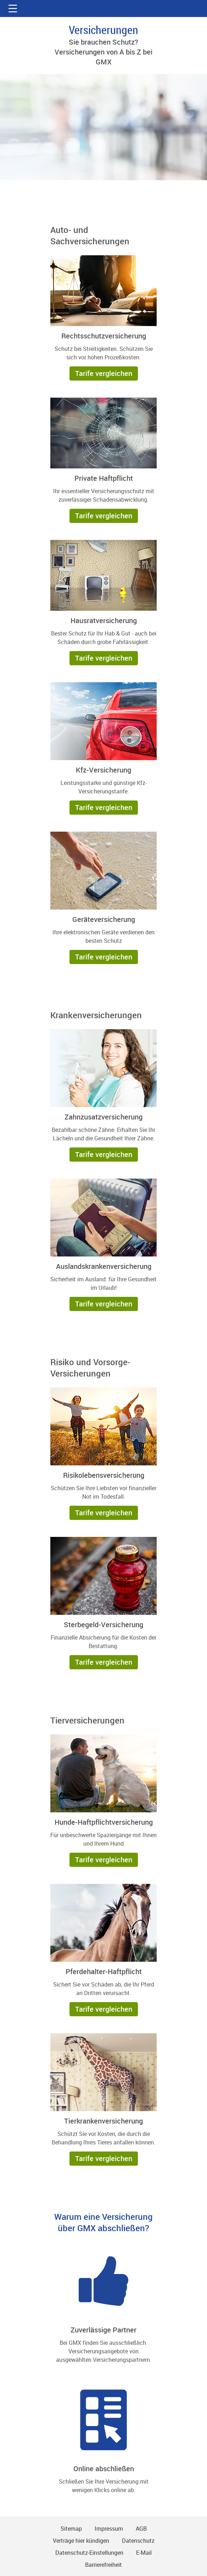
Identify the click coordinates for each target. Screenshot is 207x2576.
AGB (141, 2528)
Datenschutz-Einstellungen (89, 2553)
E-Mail (144, 2553)
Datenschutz (138, 2540)
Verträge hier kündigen (81, 2540)
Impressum (109, 2528)
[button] (12, 8)
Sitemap (71, 2528)
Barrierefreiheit (103, 2565)
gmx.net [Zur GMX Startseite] (103, 8)
